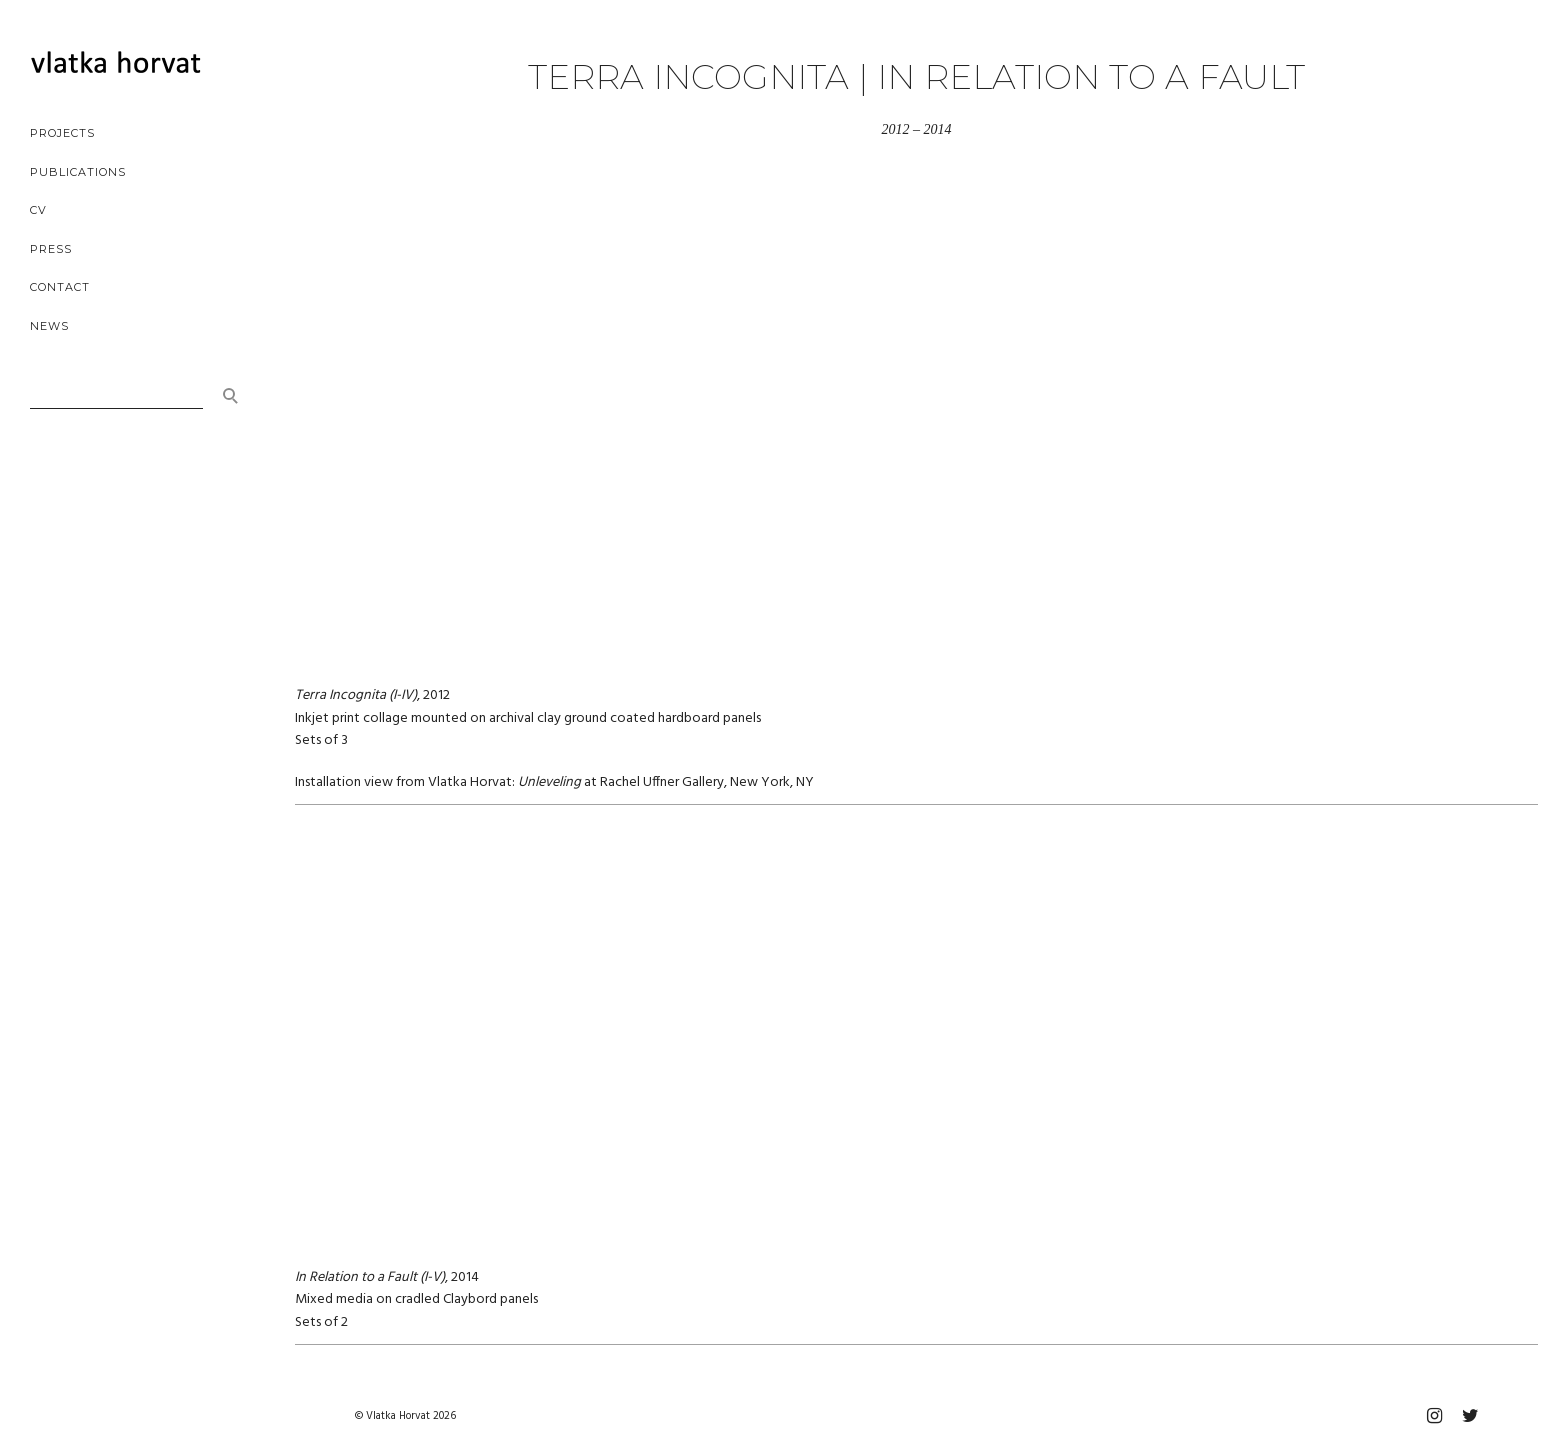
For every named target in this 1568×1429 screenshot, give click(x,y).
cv (38, 210)
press (51, 249)
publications (78, 172)
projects (62, 133)
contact (60, 287)
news (49, 326)
